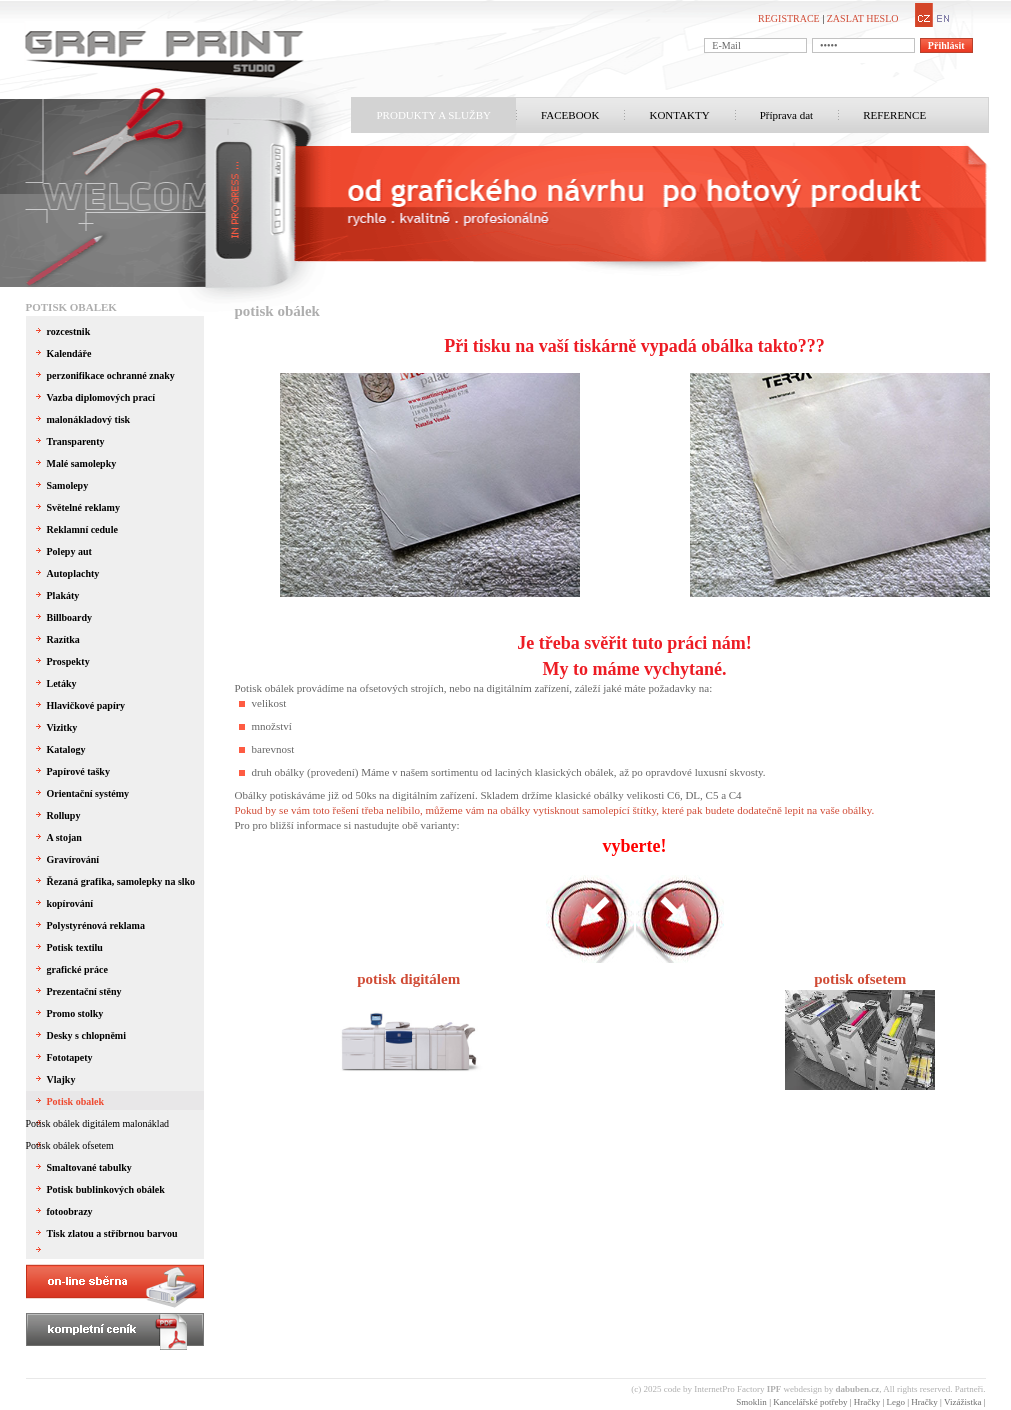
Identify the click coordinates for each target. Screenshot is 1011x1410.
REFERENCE (894, 115)
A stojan (64, 837)
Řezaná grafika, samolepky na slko (121, 881)
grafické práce (77, 969)
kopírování (70, 903)
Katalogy (66, 749)
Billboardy (70, 617)
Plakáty (63, 595)
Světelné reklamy (83, 507)
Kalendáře (69, 353)
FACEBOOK (570, 115)
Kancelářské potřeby (810, 1402)
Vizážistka (962, 1402)
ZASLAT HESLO (863, 18)
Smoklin (751, 1402)
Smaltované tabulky (89, 1167)
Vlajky (61, 1079)
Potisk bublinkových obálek (106, 1189)
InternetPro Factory (737, 1389)
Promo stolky (75, 1013)
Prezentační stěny (84, 991)
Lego (896, 1402)
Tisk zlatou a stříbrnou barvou (112, 1233)
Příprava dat (786, 115)
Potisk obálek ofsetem (70, 1145)
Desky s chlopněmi (86, 1035)
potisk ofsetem (860, 979)
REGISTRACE (789, 18)
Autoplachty (73, 573)
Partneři (969, 1389)
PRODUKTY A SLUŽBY (434, 115)
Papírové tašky (78, 771)
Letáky (62, 683)
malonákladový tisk (89, 419)
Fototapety (70, 1057)
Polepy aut (69, 551)
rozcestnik (69, 331)
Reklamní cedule (82, 529)
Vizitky (62, 727)
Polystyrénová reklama (96, 925)
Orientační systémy (88, 793)
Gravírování (73, 859)
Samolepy (68, 485)
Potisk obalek (71, 307)
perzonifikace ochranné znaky (111, 375)
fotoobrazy (70, 1211)
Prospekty (68, 661)
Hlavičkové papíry (86, 705)
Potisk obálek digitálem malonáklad (98, 1123)
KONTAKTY (679, 115)
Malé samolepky (82, 463)
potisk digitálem (408, 979)
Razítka (63, 639)
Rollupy (64, 815)
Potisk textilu (75, 947)
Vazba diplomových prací (101, 397)
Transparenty (76, 441)
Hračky (867, 1402)
